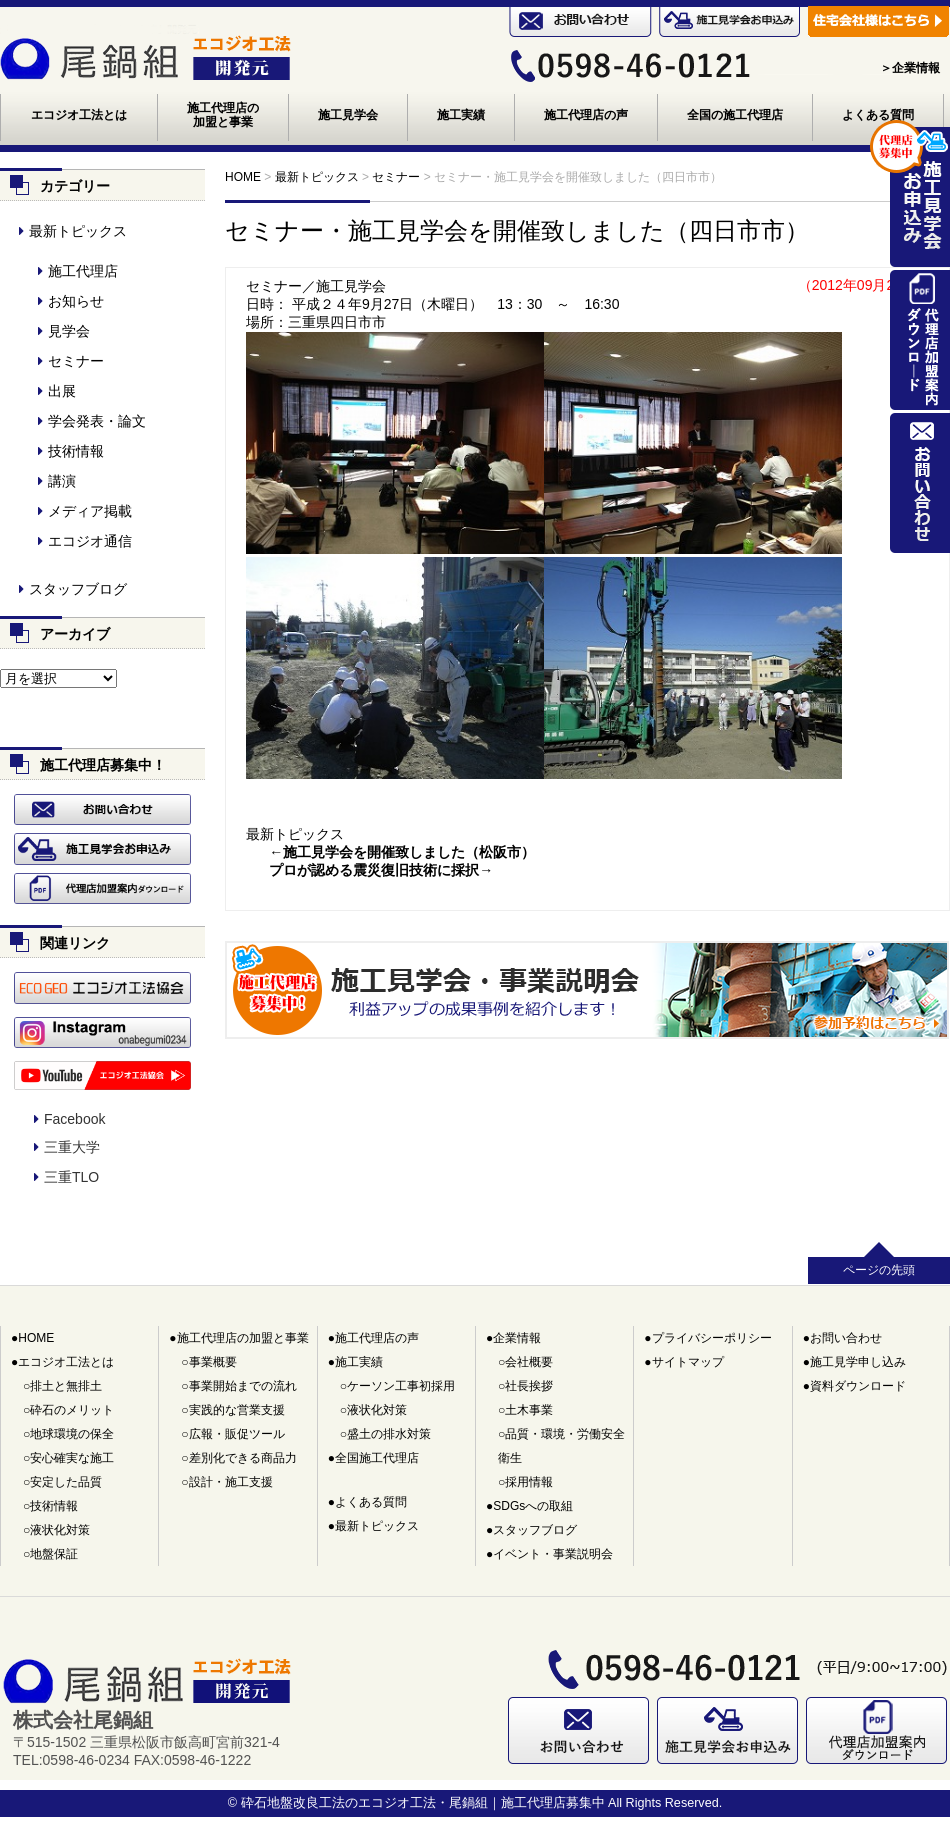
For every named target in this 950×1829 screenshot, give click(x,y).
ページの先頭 (879, 1270)
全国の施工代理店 (735, 115)
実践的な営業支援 (237, 1410)
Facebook (74, 1119)
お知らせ (76, 301)
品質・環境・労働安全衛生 (561, 1446)
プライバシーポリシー (712, 1338)
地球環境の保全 (72, 1434)
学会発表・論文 (97, 421)
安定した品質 (66, 1482)
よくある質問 (878, 115)
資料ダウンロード (858, 1386)
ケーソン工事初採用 (401, 1386)
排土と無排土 (66, 1386)
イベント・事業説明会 (553, 1554)
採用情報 (529, 1482)
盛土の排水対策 (389, 1434)
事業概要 (213, 1362)
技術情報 (76, 451)
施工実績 (461, 115)
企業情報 (517, 1338)
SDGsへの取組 (533, 1506)
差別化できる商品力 (243, 1458)
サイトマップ (688, 1362)
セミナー (76, 361)
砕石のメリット (72, 1410)
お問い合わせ (846, 1338)
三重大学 (72, 1147)
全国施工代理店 (377, 1458)
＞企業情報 (910, 68)
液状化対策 (60, 1530)
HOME (36, 1338)
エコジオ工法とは (79, 115)
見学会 (69, 331)
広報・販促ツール (237, 1434)
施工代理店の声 (586, 115)
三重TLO (71, 1177)
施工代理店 (83, 271)
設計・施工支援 (231, 1482)
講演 (62, 481)
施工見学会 (348, 115)
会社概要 (529, 1362)
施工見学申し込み (858, 1362)
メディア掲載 (90, 511)
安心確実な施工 (72, 1458)
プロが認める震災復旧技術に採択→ (381, 873)
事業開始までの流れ (243, 1386)
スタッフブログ (78, 589)
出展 (62, 391)
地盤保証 (54, 1554)
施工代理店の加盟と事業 (223, 115)
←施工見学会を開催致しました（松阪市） (402, 855)
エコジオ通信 (90, 541)
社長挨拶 (529, 1386)
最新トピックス (295, 837)
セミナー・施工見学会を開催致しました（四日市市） (517, 230)
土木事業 (529, 1410)
